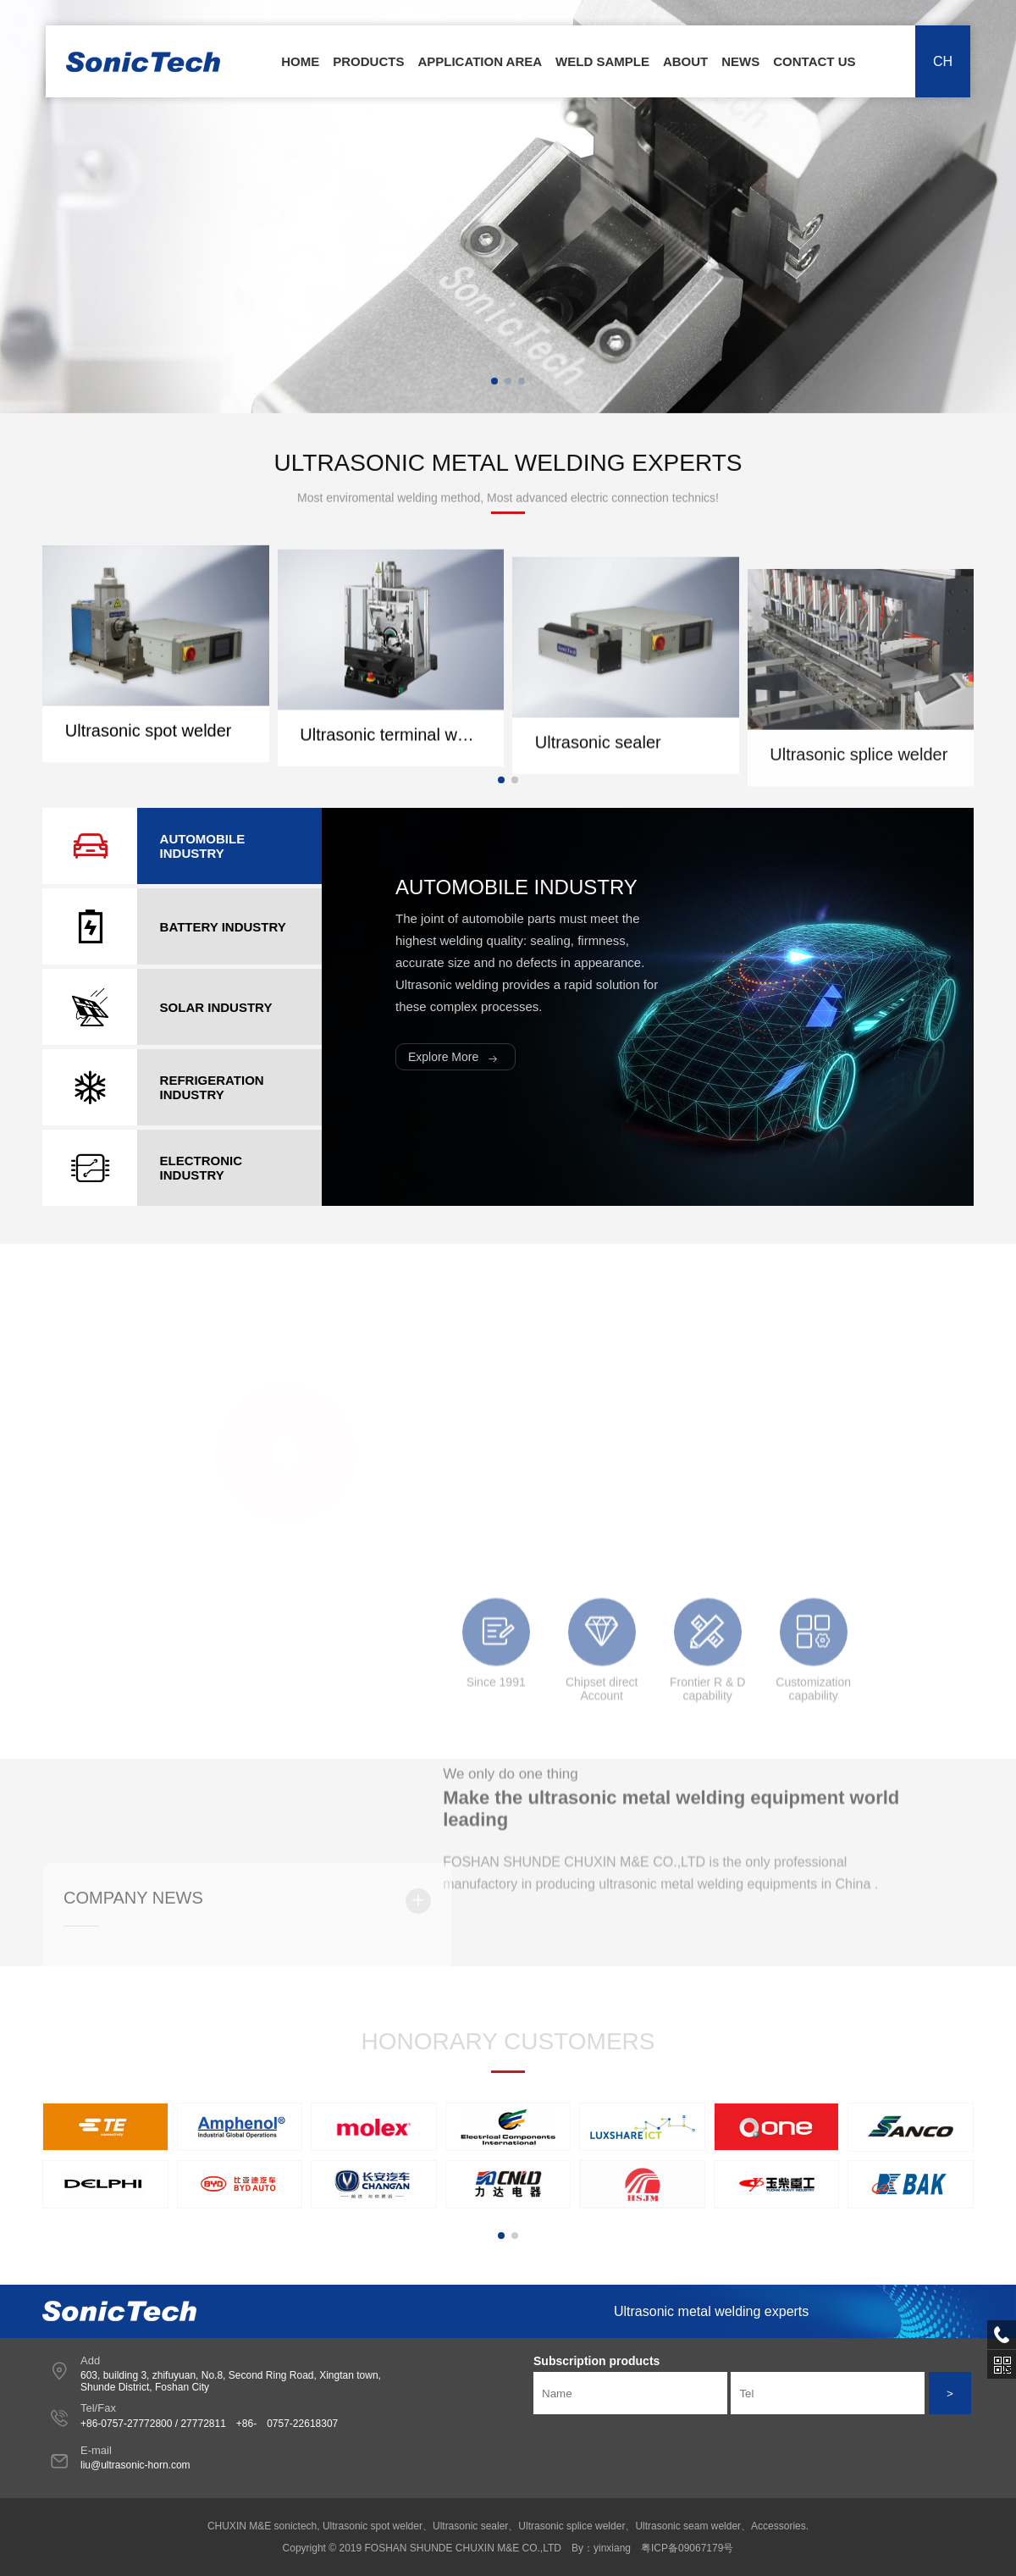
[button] (494, 381)
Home (300, 61)
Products (368, 61)
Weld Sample (602, 61)
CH (942, 61)
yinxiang (612, 2548)
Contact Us (814, 61)
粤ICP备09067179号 (687, 2548)
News (740, 61)
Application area (479, 61)
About (685, 61)
